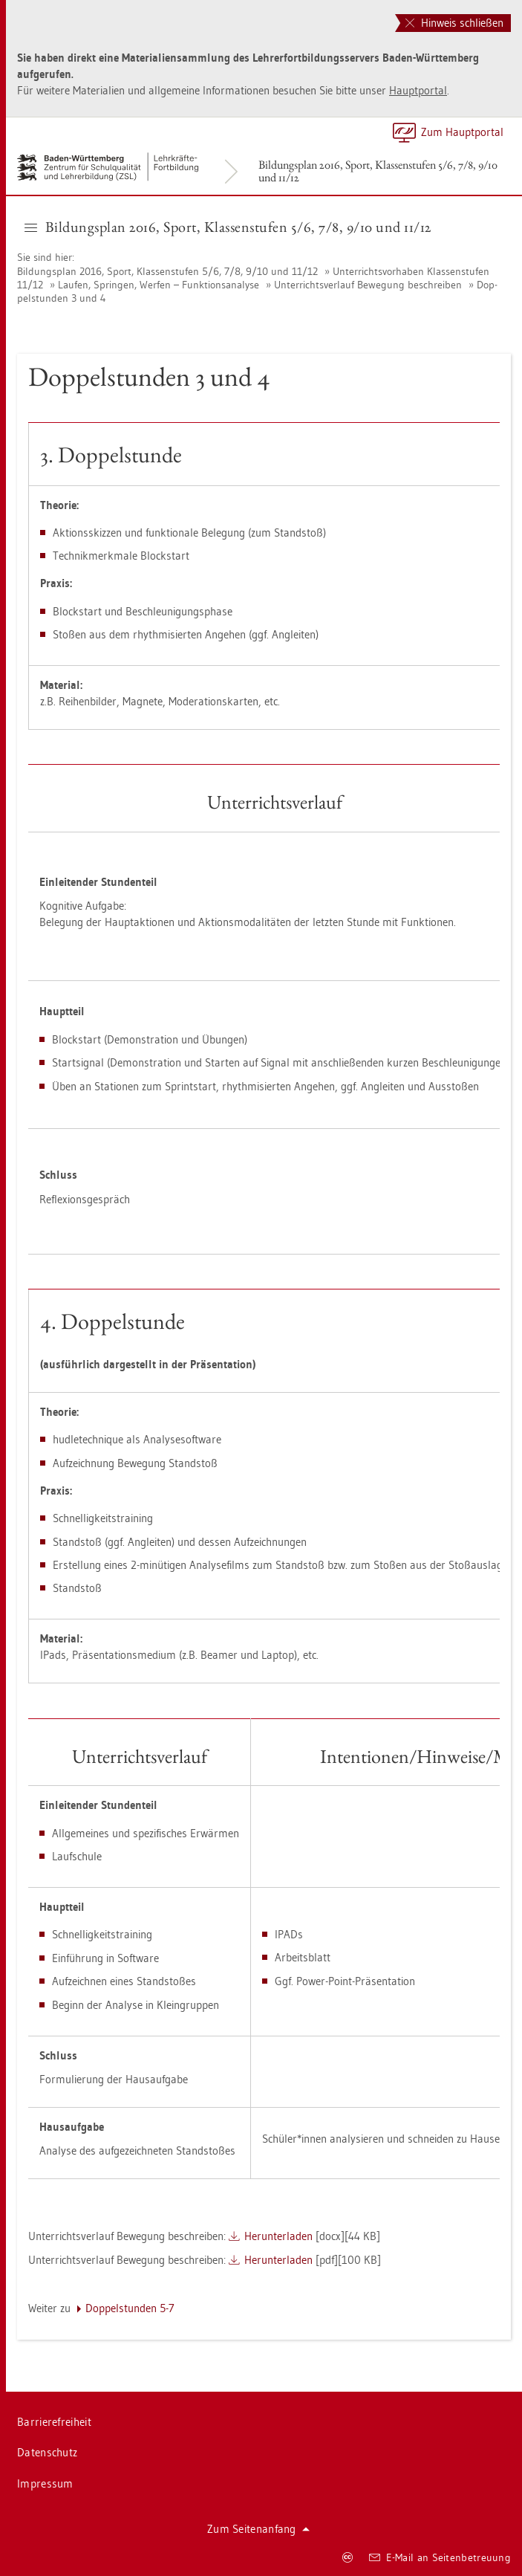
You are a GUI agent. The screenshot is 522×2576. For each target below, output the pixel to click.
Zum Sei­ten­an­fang (258, 2529)
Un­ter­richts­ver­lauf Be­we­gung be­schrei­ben (368, 284)
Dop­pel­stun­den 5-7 (129, 2308)
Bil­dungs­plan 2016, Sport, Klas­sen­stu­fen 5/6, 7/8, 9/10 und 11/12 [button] (228, 226)
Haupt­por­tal (418, 90)
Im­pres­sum (45, 2483)
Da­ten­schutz (47, 2452)
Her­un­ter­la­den (278, 2236)
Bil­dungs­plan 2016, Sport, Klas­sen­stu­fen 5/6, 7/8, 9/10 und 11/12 (377, 171)
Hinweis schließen (454, 23)
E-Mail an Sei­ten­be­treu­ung (440, 2557)
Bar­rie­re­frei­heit (54, 2422)
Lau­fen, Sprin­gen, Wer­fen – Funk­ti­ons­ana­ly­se (158, 284)
